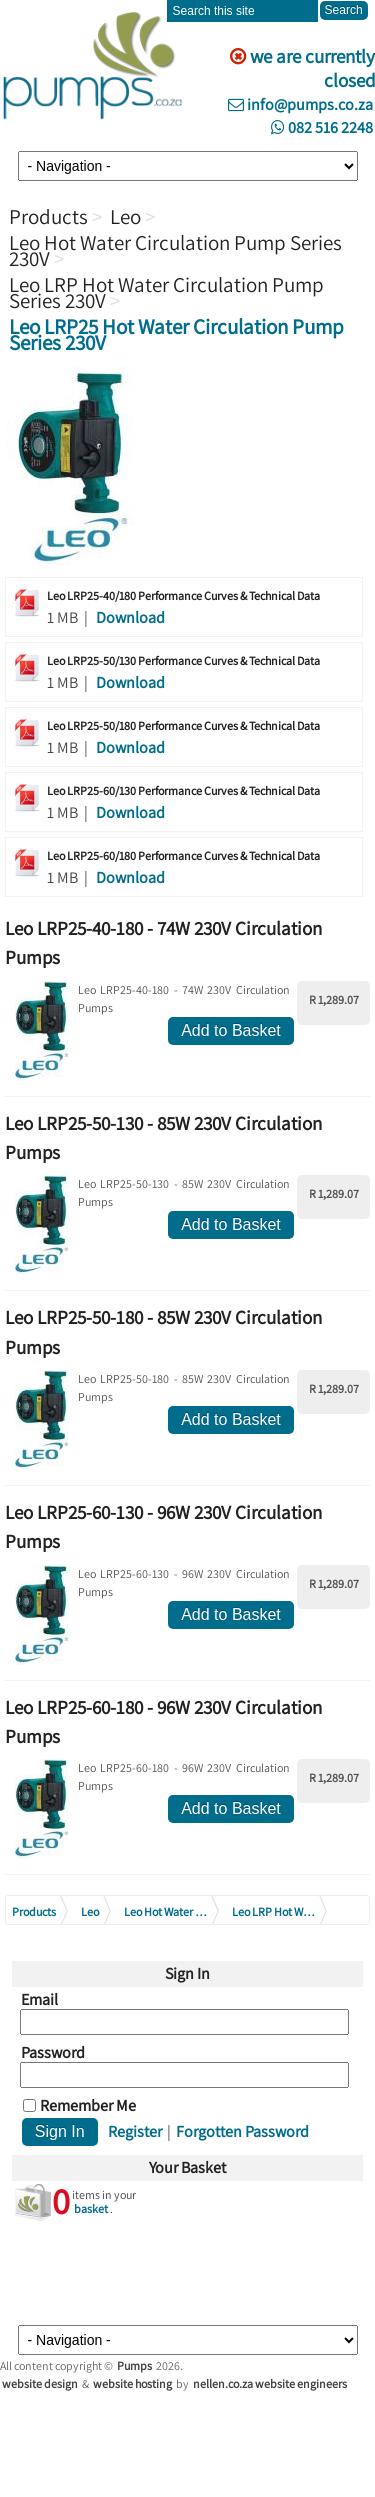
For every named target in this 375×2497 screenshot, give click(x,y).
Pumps (134, 2365)
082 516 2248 (322, 127)
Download (130, 617)
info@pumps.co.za (300, 104)
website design (40, 2383)
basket (91, 2208)
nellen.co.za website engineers (270, 2383)
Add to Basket (231, 1030)
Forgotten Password (242, 2131)
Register (135, 2131)
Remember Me (88, 2106)
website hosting (132, 2383)
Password (53, 2053)
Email (39, 2000)
